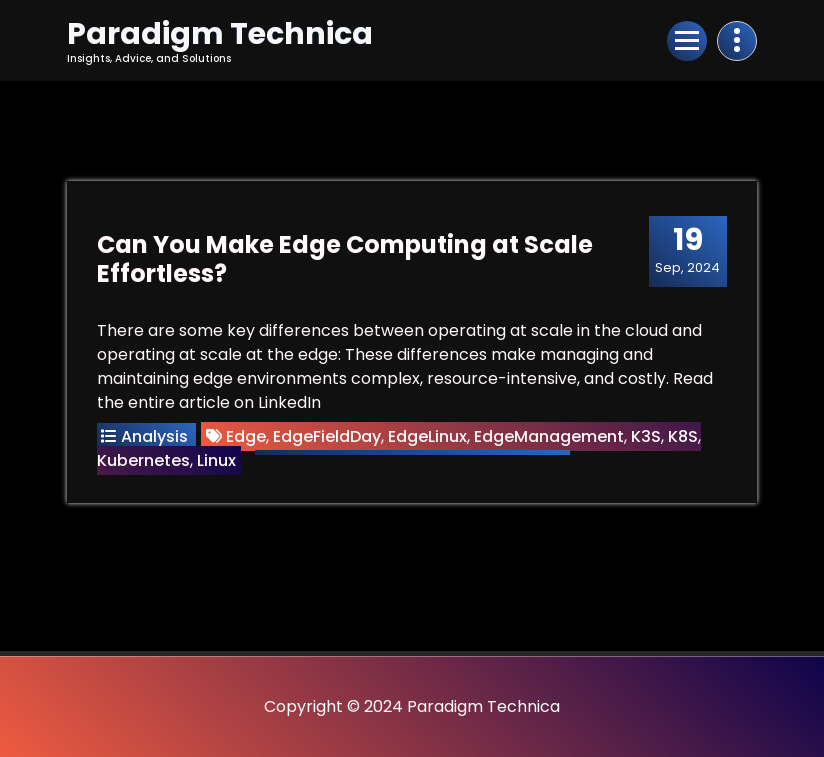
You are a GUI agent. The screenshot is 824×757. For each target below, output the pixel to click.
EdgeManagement (549, 436)
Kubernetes (143, 460)
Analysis (154, 436)
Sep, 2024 (687, 250)
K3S (646, 436)
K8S (683, 436)
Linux (216, 460)
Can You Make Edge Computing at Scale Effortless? (345, 259)
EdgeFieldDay (327, 436)
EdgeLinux (427, 436)
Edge (246, 436)
